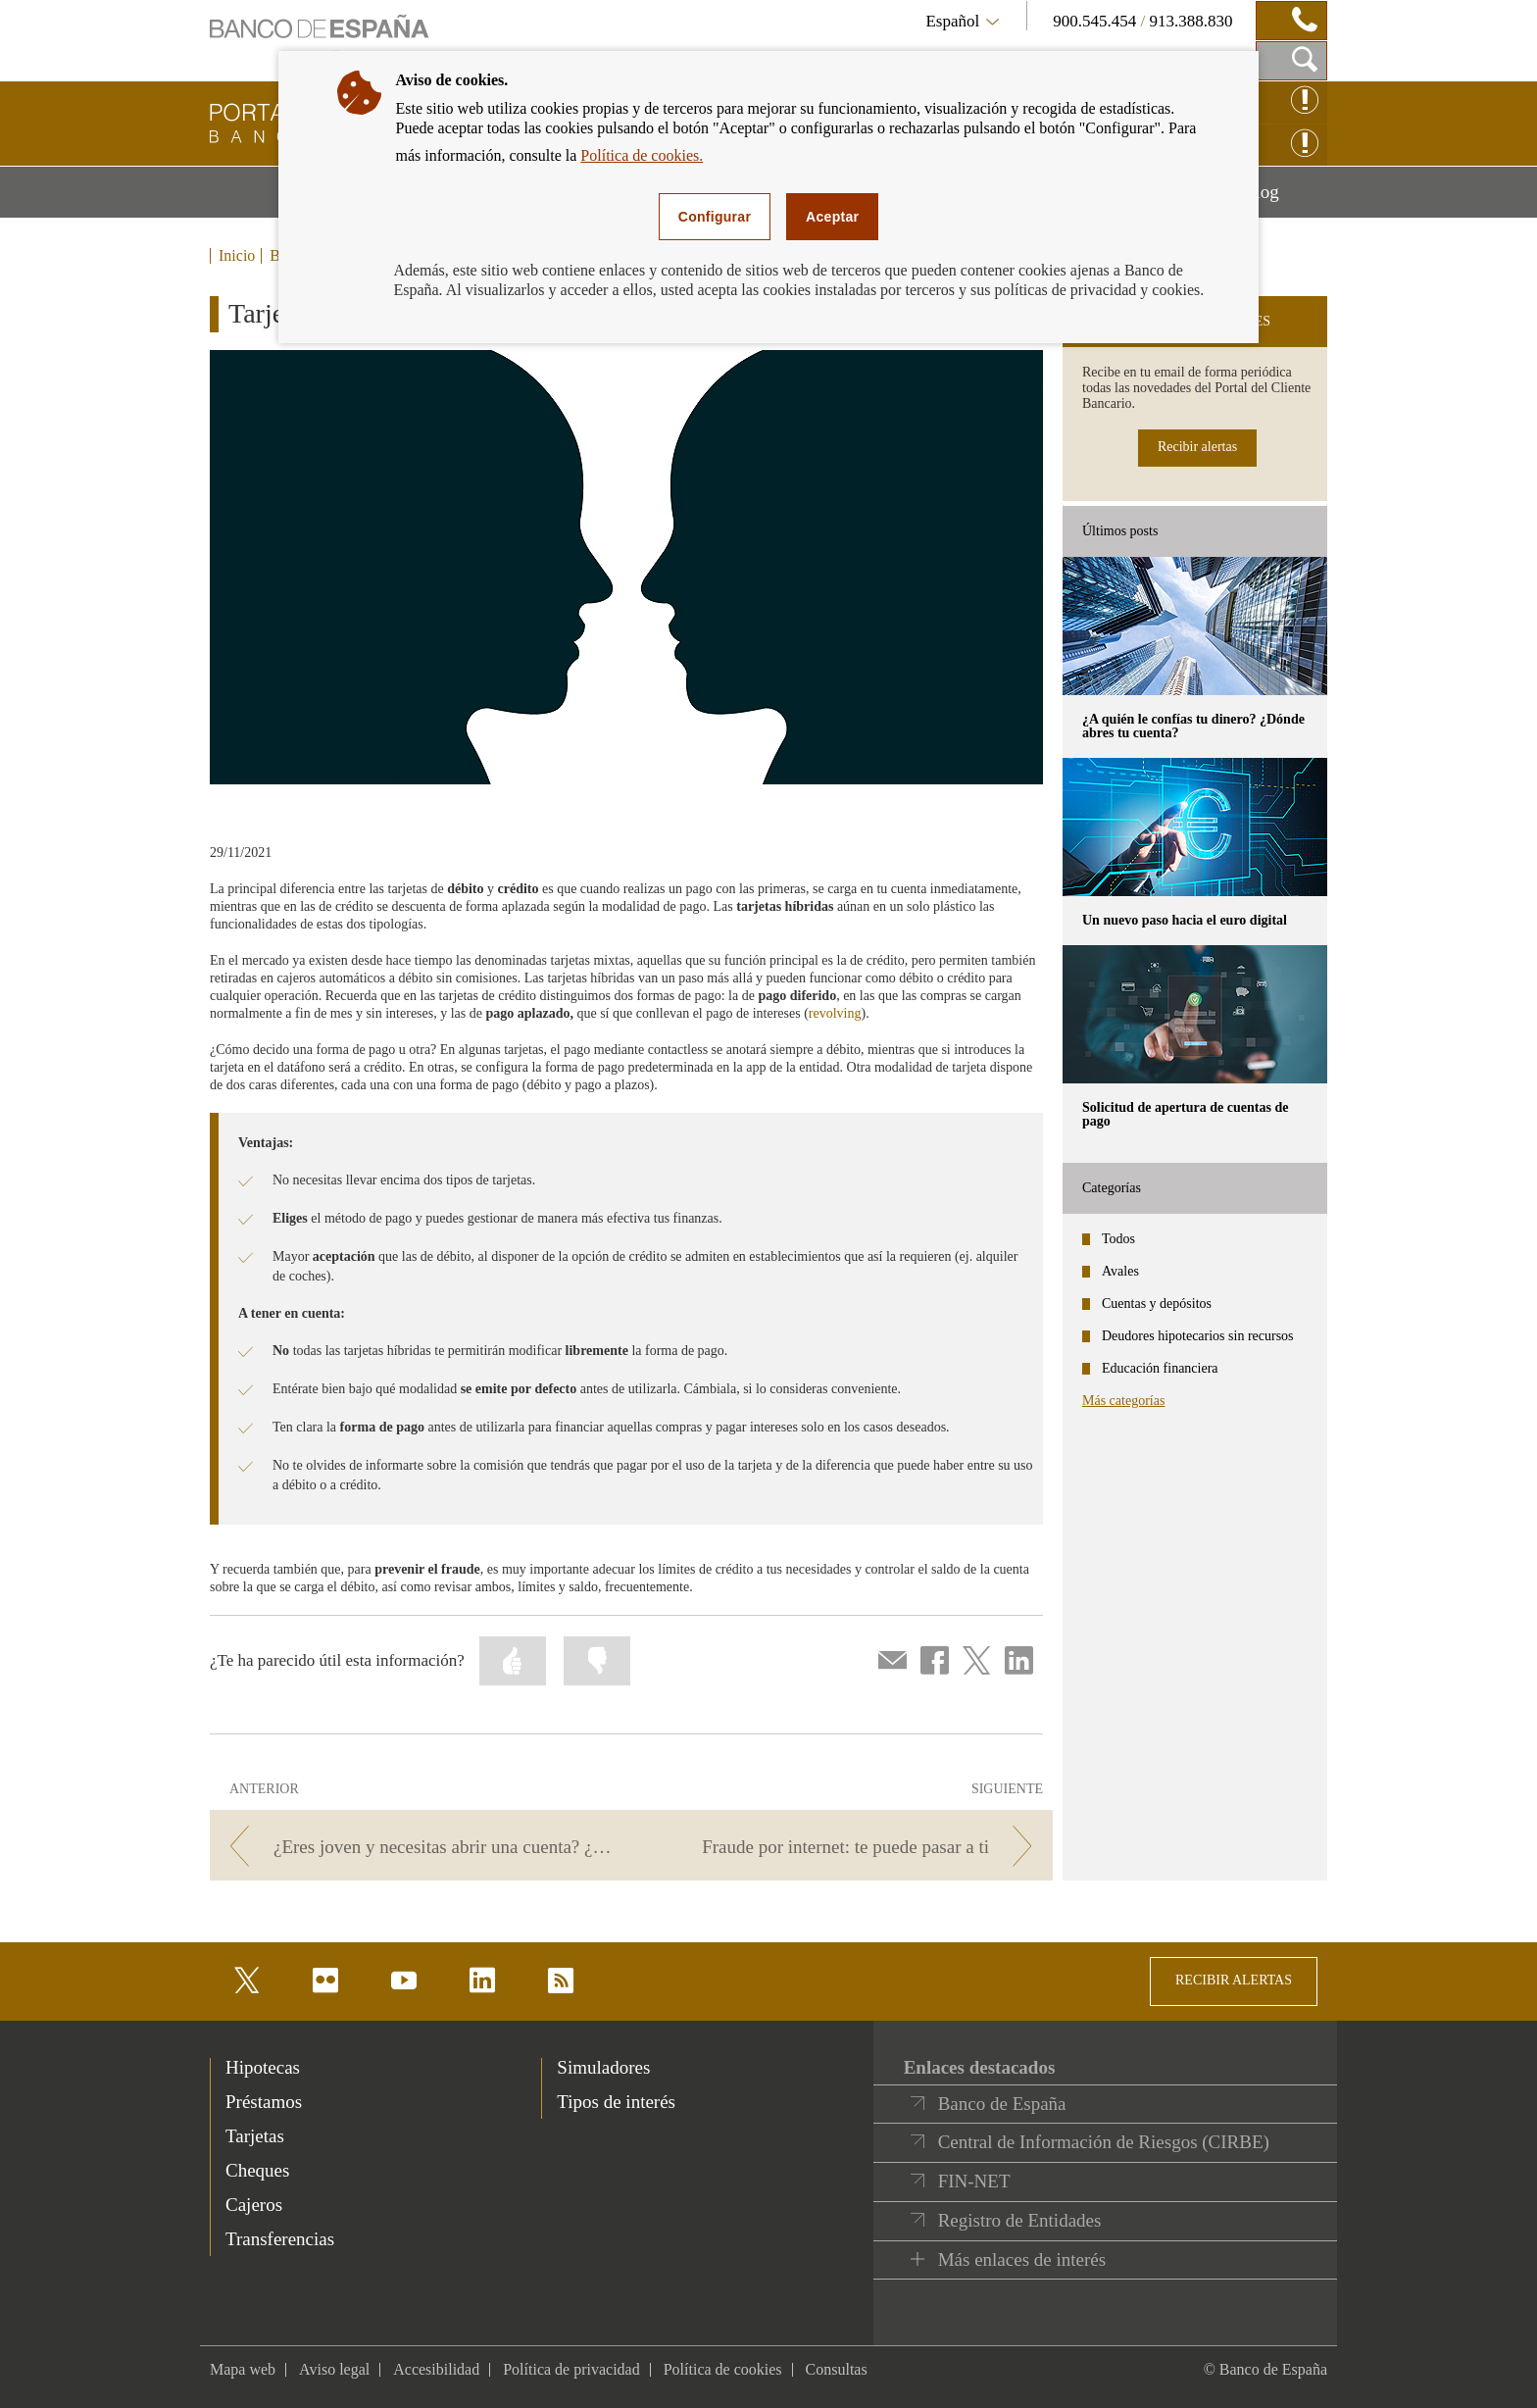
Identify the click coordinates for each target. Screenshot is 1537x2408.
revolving (835, 1013)
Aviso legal (334, 2369)
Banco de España (1002, 2103)
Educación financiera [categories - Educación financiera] (1160, 1368)
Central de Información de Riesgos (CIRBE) (1103, 2142)
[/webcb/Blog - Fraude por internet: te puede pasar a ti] (845, 1847)
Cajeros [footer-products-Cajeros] (253, 2204)
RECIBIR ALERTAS (1233, 1980)
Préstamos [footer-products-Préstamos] (263, 2101)
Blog (1285, 199)
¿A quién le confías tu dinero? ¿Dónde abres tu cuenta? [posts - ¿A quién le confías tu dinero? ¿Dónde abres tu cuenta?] (1193, 726)
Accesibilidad (436, 2369)
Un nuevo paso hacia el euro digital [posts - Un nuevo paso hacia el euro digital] (1184, 920)
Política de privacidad (571, 2369)
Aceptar (832, 217)
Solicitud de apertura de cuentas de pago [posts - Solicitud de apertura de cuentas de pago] (1185, 1114)
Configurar (714, 217)
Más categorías (1123, 1400)
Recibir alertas (1197, 446)
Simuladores (603, 2067)
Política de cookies (723, 2369)
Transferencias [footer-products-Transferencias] (279, 2239)
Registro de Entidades (1020, 2220)
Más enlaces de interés (1022, 2259)
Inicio (237, 256)
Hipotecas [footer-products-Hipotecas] (262, 2067)
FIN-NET (974, 2181)
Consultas (837, 2369)
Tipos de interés (616, 2101)
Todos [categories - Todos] (1118, 1238)
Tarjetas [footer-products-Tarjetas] (254, 2136)
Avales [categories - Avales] (1120, 1271)
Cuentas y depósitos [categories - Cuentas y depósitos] (1157, 1303)
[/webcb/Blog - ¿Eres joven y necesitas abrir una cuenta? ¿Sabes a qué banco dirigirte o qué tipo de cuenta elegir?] (417, 1847)
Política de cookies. (641, 155)
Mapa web (242, 2369)
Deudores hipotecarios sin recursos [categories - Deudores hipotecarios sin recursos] (1198, 1336)
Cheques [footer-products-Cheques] (257, 2170)
